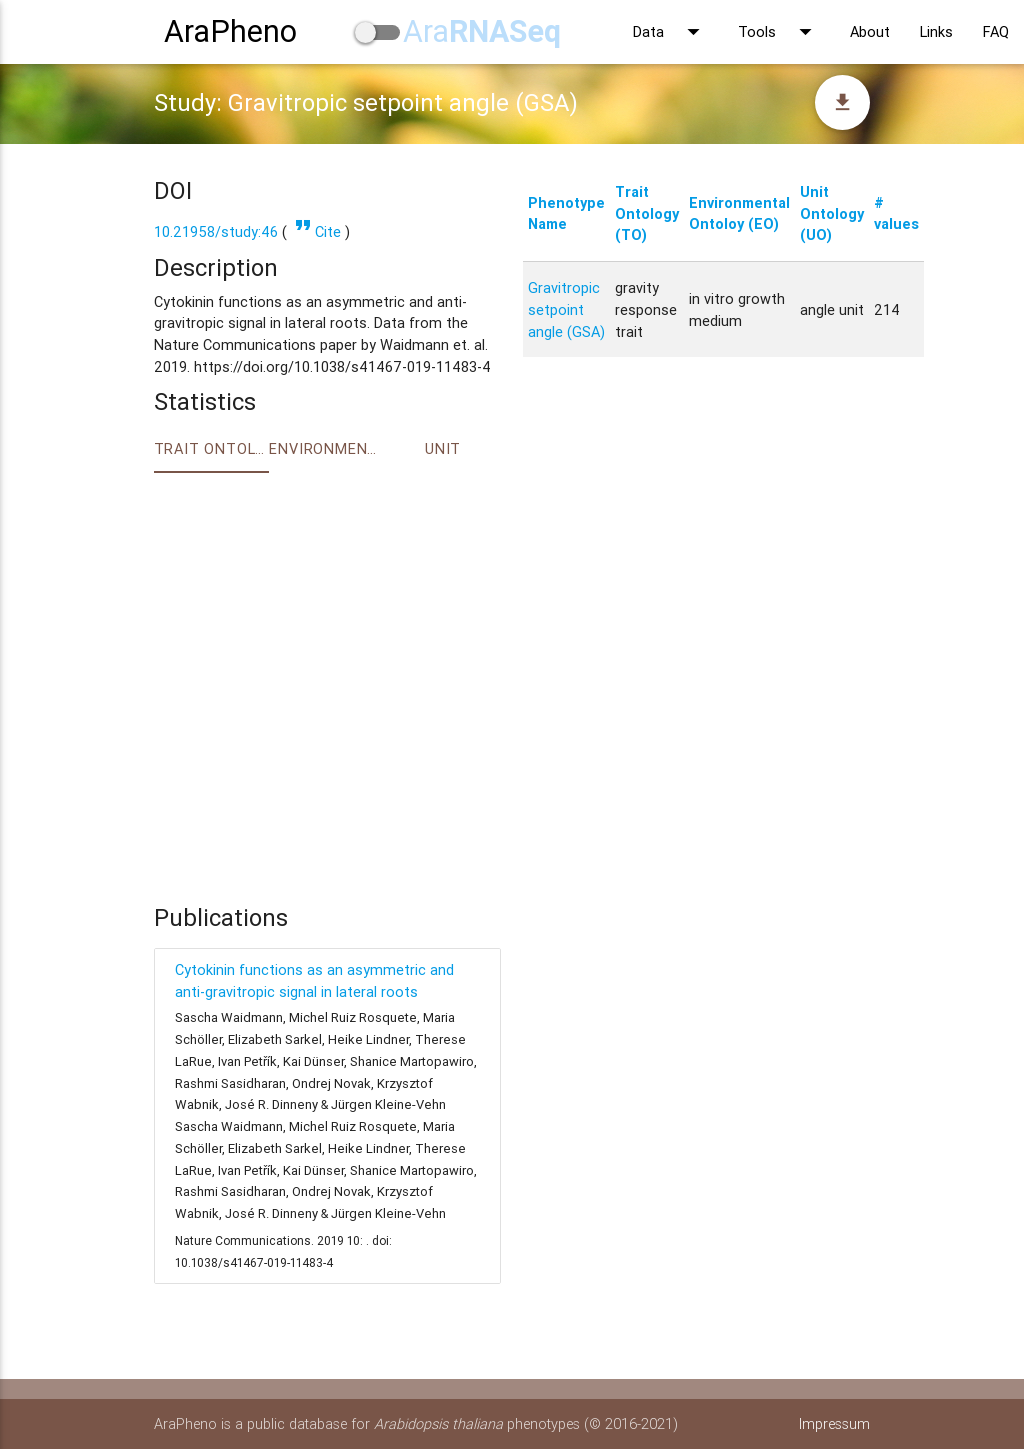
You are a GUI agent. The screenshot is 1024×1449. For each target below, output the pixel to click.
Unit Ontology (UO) (832, 213)
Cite (316, 231)
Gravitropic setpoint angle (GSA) (566, 309)
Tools (779, 32)
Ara (482, 31)
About (870, 31)
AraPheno (230, 31)
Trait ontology (212, 448)
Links (936, 31)
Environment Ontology (327, 448)
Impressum (834, 1423)
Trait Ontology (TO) (647, 213)
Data (670, 32)
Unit (443, 448)
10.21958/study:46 (216, 231)
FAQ (996, 31)
